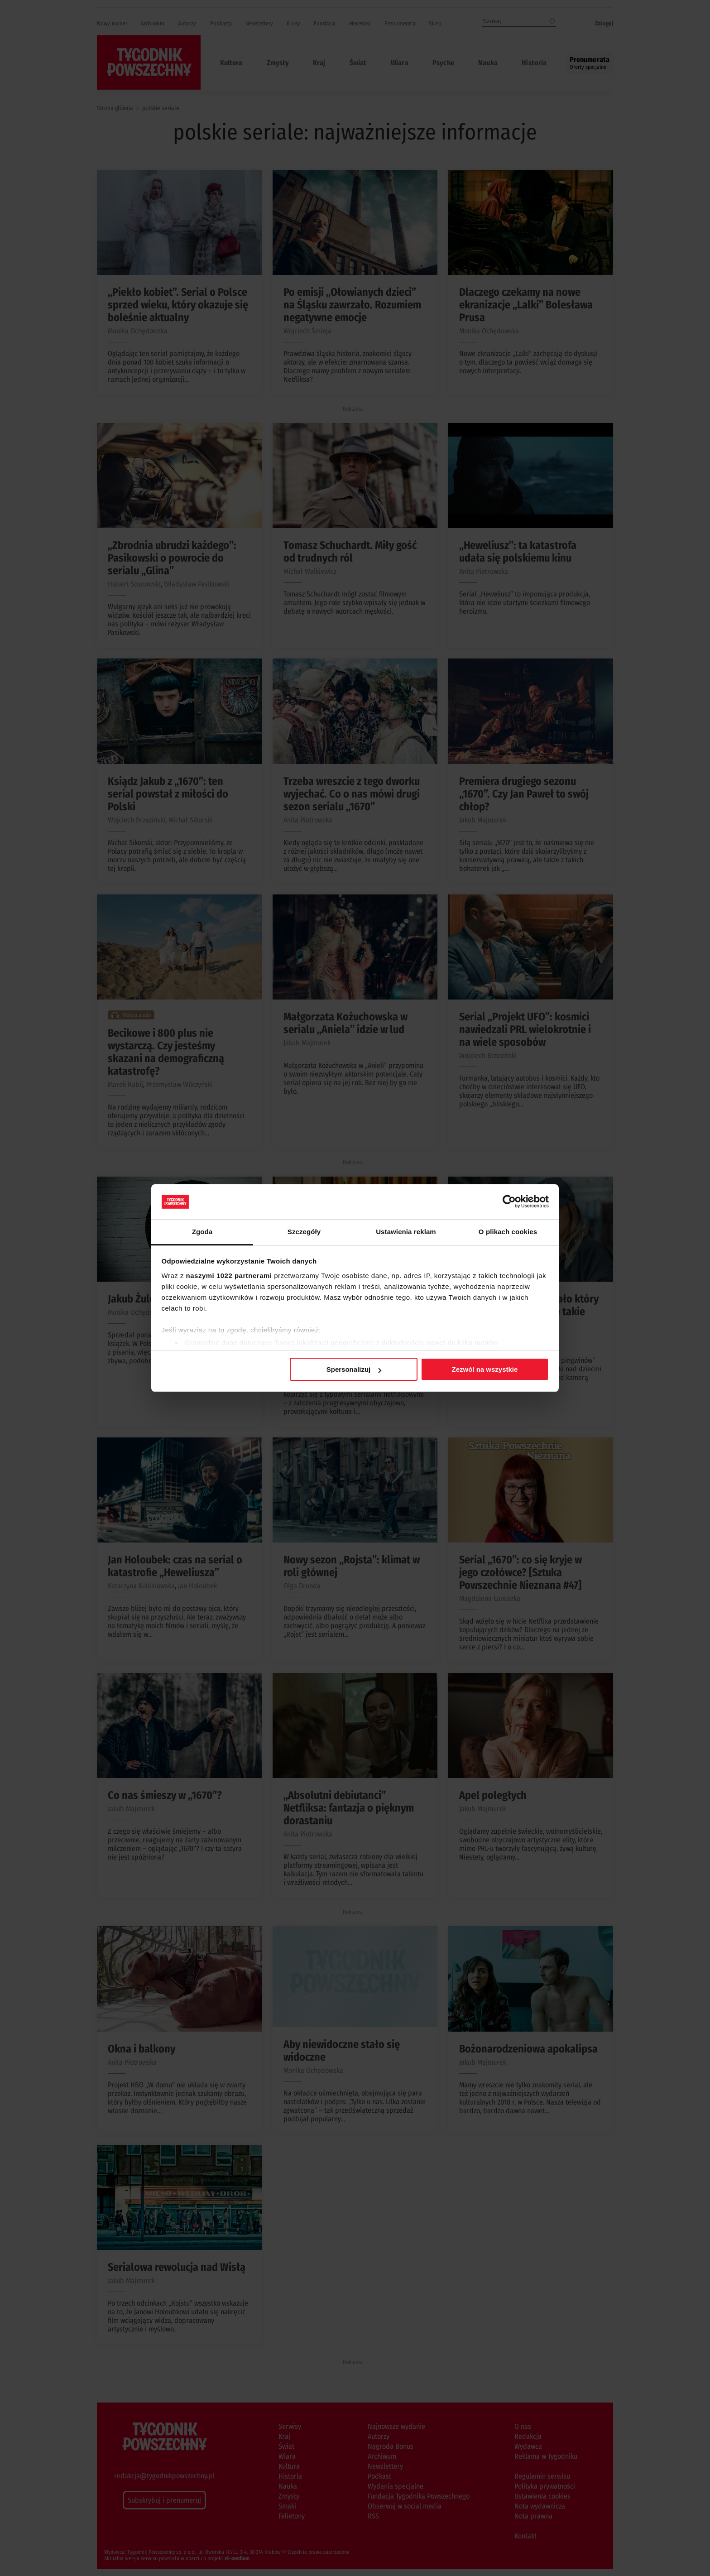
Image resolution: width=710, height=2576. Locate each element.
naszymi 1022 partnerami (229, 1275)
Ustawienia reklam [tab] (406, 1231)
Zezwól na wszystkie (484, 1369)
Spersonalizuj (354, 1369)
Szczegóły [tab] (304, 1231)
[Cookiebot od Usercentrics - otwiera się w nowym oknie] (509, 1201)
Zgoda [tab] (202, 1231)
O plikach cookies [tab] (508, 1231)
